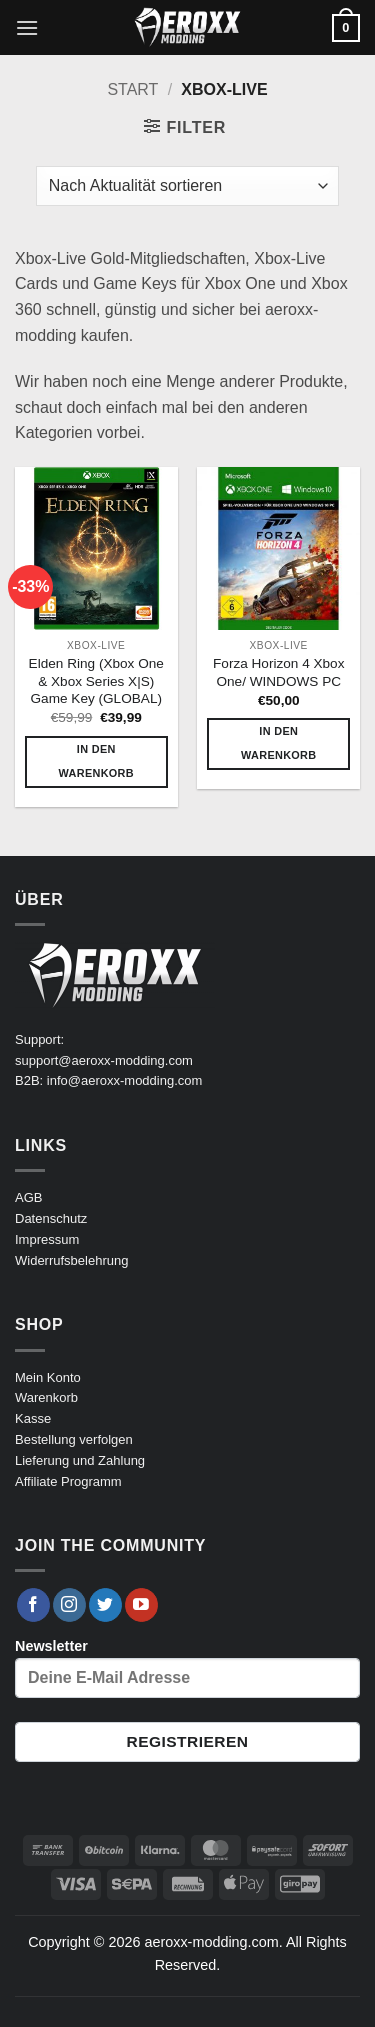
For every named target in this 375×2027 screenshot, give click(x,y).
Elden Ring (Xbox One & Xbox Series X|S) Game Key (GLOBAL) (96, 681)
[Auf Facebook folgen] (33, 1605)
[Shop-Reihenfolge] (187, 186)
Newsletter (187, 1668)
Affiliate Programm (68, 1481)
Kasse (33, 1418)
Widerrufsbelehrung (71, 1260)
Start (132, 89)
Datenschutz (51, 1218)
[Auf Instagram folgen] (69, 1605)
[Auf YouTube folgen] (141, 1605)
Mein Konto (48, 1377)
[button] (27, 27)
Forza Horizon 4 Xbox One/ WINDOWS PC (278, 672)
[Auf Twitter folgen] (105, 1605)
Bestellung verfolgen (74, 1439)
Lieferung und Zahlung (80, 1460)
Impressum (47, 1239)
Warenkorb (46, 1397)
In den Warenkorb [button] (96, 761)
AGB (28, 1197)
